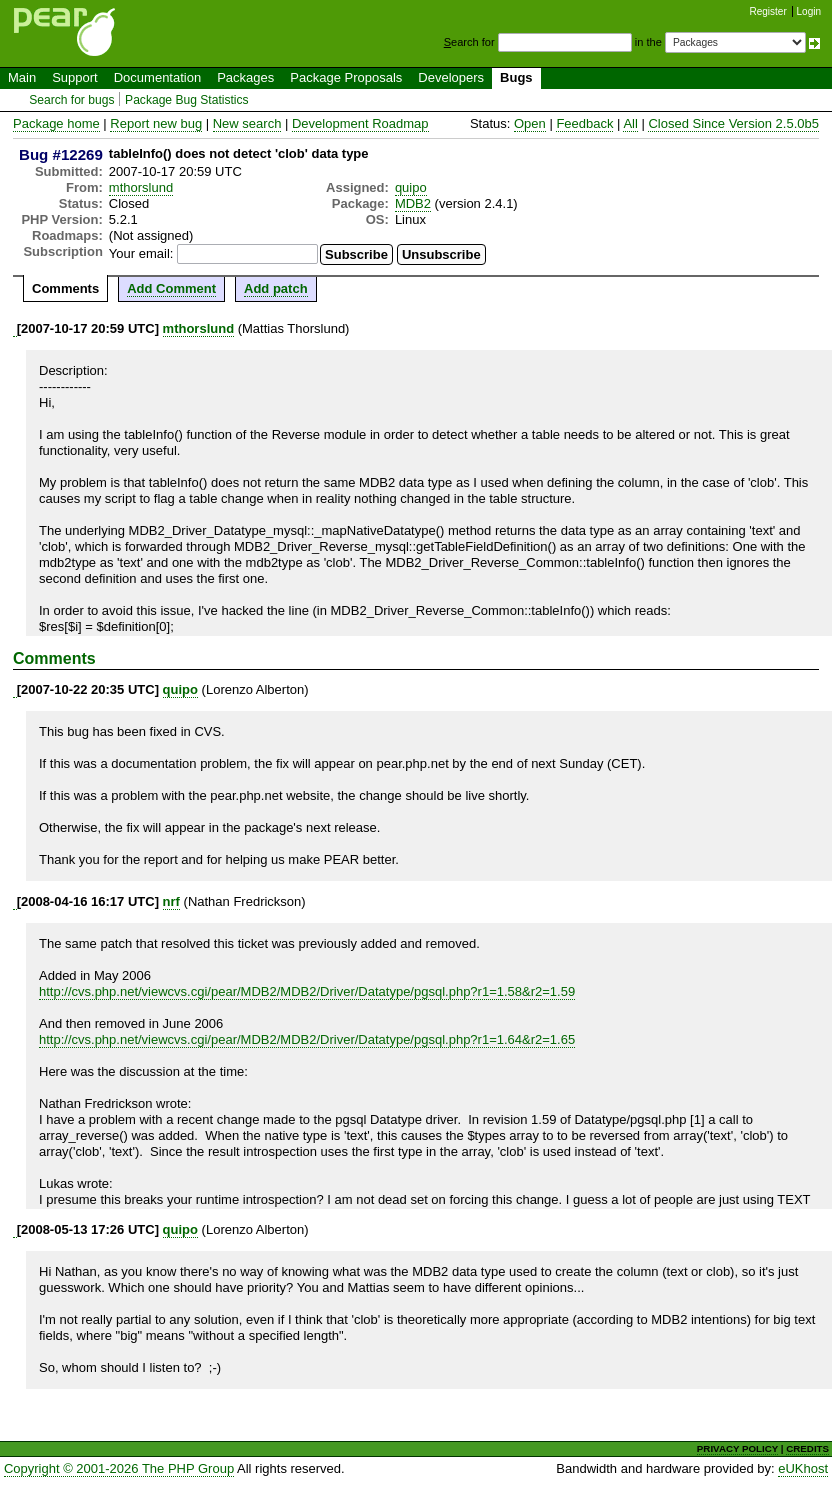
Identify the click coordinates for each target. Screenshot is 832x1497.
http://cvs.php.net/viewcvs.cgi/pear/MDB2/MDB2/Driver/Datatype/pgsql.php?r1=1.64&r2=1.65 (307, 1039)
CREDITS (807, 1448)
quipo (411, 187)
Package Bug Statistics (187, 100)
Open (530, 123)
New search (247, 123)
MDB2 (413, 203)
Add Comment (171, 288)
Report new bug (156, 123)
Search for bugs (71, 100)
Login (809, 11)
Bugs (516, 77)
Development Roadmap (360, 123)
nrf (171, 901)
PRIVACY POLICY (737, 1448)
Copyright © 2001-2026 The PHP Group (119, 1468)
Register (768, 11)
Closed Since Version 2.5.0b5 (733, 123)
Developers (451, 77)
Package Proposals (346, 77)
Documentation (157, 77)
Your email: (141, 253)
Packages (245, 77)
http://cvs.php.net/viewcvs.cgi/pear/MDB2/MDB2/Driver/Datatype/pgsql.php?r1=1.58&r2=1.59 (307, 991)
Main (22, 77)
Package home (56, 123)
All (630, 123)
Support (75, 77)
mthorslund (141, 187)
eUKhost (803, 1468)
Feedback (584, 123)
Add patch (276, 288)
